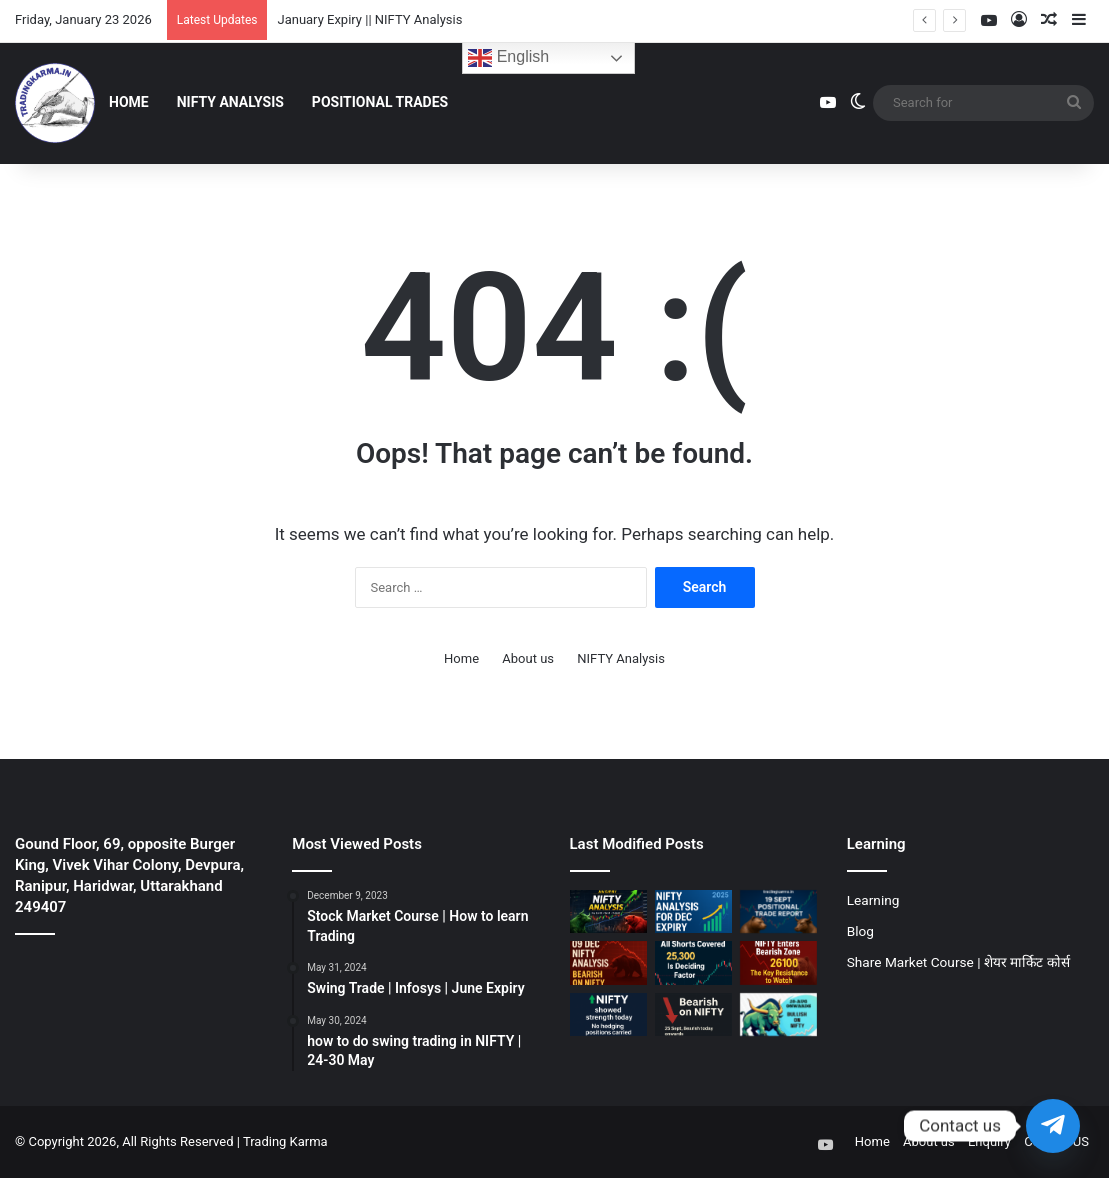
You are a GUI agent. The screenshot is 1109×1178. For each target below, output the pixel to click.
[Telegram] (1053, 1126)
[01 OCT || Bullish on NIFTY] (608, 1014)
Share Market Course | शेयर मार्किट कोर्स (958, 962)
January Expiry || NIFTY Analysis (369, 19)
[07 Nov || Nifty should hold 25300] (693, 962)
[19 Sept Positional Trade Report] (778, 911)
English (508, 58)
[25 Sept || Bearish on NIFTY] (693, 1014)
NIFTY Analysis (230, 102)
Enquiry (989, 1141)
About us (528, 658)
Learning (873, 900)
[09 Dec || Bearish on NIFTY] (608, 962)
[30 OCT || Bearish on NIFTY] (778, 962)
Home (129, 102)
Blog (860, 931)
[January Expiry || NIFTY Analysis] (608, 911)
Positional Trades (380, 102)
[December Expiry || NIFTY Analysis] (693, 911)
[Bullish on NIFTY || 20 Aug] (778, 1014)
